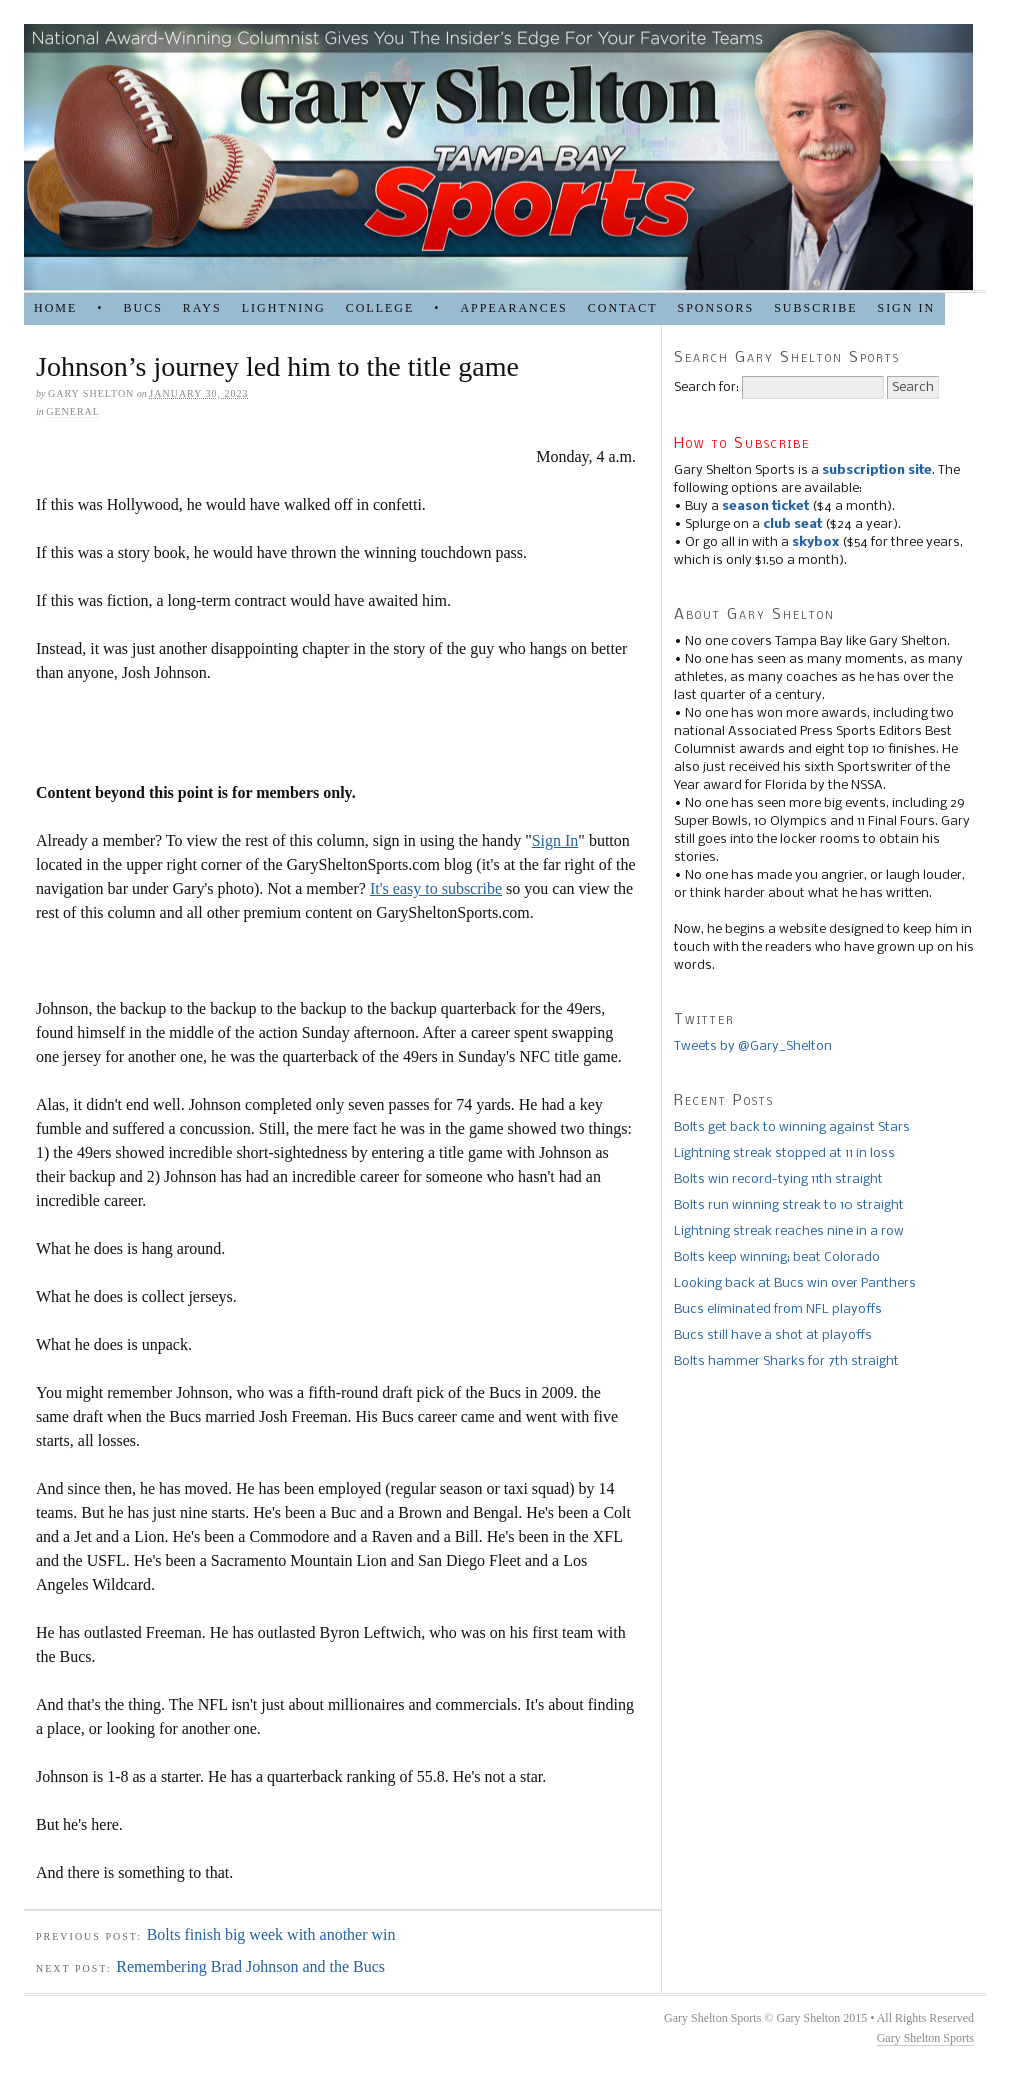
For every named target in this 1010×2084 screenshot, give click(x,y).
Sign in (906, 308)
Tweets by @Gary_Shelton (753, 1046)
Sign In (555, 840)
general (73, 411)
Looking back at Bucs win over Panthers (795, 1283)
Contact (623, 308)
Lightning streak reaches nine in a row (789, 1231)
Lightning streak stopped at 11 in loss (784, 1153)
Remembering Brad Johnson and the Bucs (250, 1966)
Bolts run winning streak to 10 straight (789, 1205)
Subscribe (815, 308)
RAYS (202, 308)
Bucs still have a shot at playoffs (773, 1335)
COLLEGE (380, 308)
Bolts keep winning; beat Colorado (777, 1257)
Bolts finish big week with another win (271, 1934)
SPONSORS (715, 308)
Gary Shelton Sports (925, 2038)
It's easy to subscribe (436, 888)
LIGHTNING (284, 308)
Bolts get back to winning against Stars (792, 1127)
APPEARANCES (513, 308)
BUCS (142, 308)
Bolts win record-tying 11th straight (778, 1179)
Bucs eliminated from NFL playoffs (778, 1309)
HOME (55, 308)
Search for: (706, 387)
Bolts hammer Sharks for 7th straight (786, 1361)
